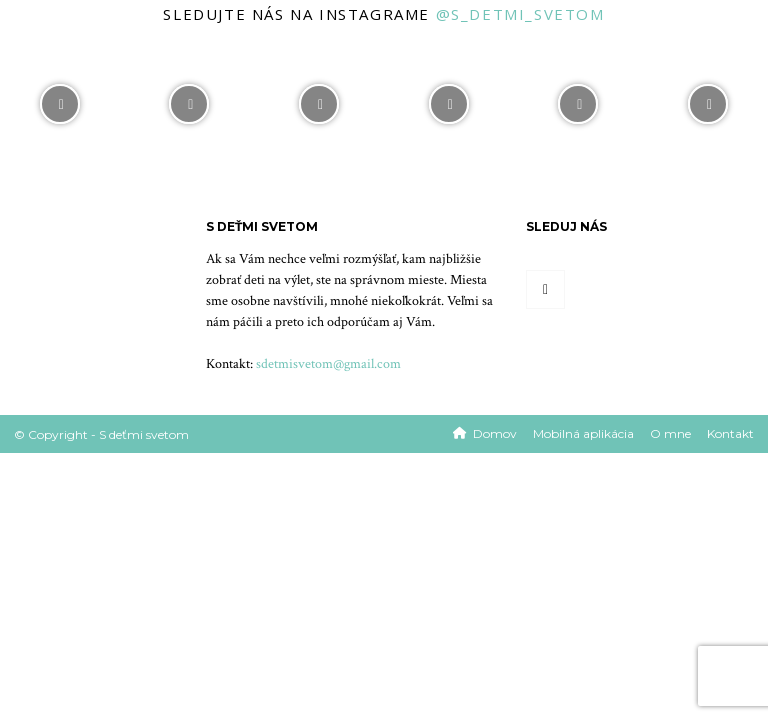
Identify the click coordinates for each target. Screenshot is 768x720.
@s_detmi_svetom (520, 14)
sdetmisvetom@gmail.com (328, 364)
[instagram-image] (60, 99)
